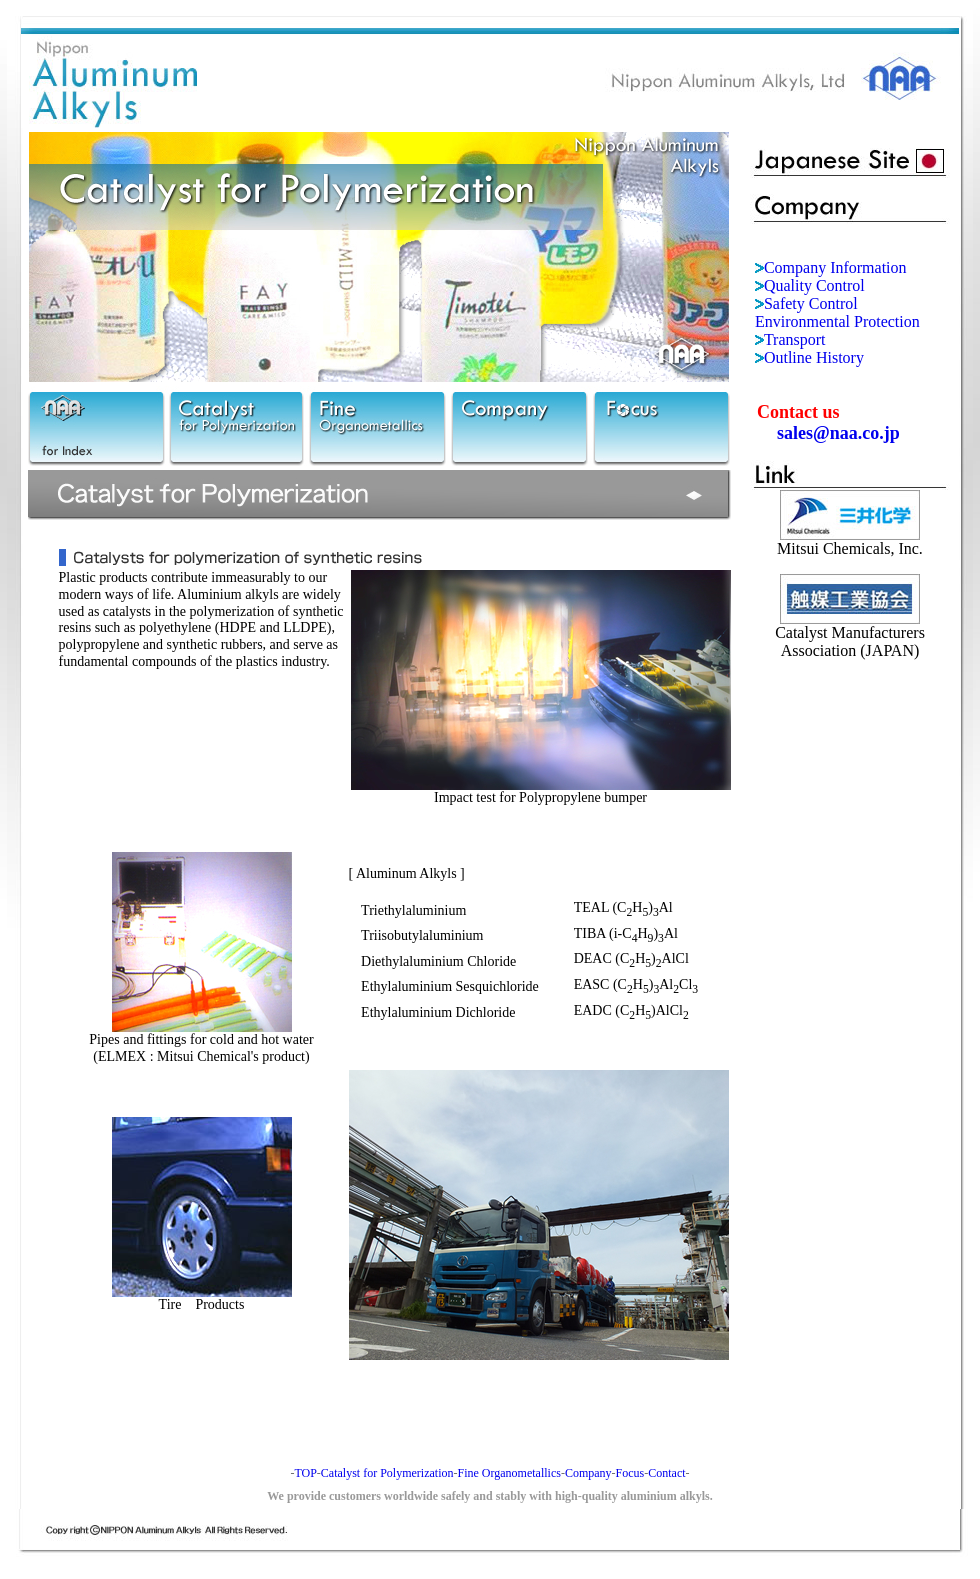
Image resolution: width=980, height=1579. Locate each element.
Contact (666, 1473)
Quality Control (814, 285)
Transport (795, 339)
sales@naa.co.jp (838, 433)
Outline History (814, 357)
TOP (305, 1473)
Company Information (835, 267)
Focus (630, 1473)
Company (588, 1473)
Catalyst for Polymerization (387, 1473)
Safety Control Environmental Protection (837, 312)
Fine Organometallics (508, 1473)
